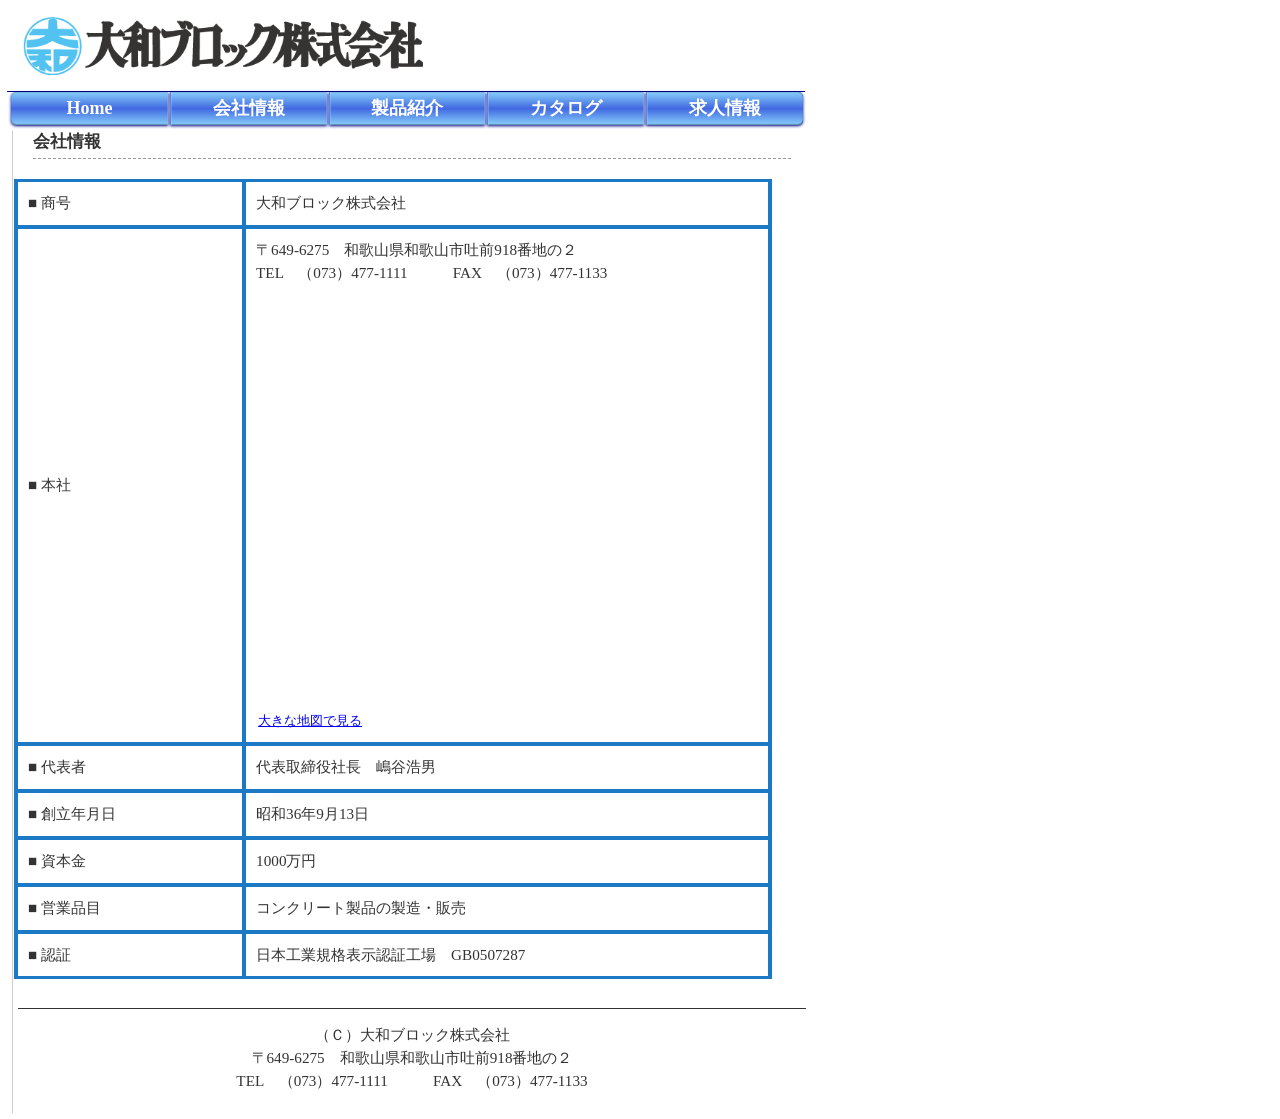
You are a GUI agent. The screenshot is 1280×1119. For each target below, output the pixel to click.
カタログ (566, 108)
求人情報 (725, 108)
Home (89, 108)
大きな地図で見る (310, 721)
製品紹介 (407, 108)
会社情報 (249, 108)
